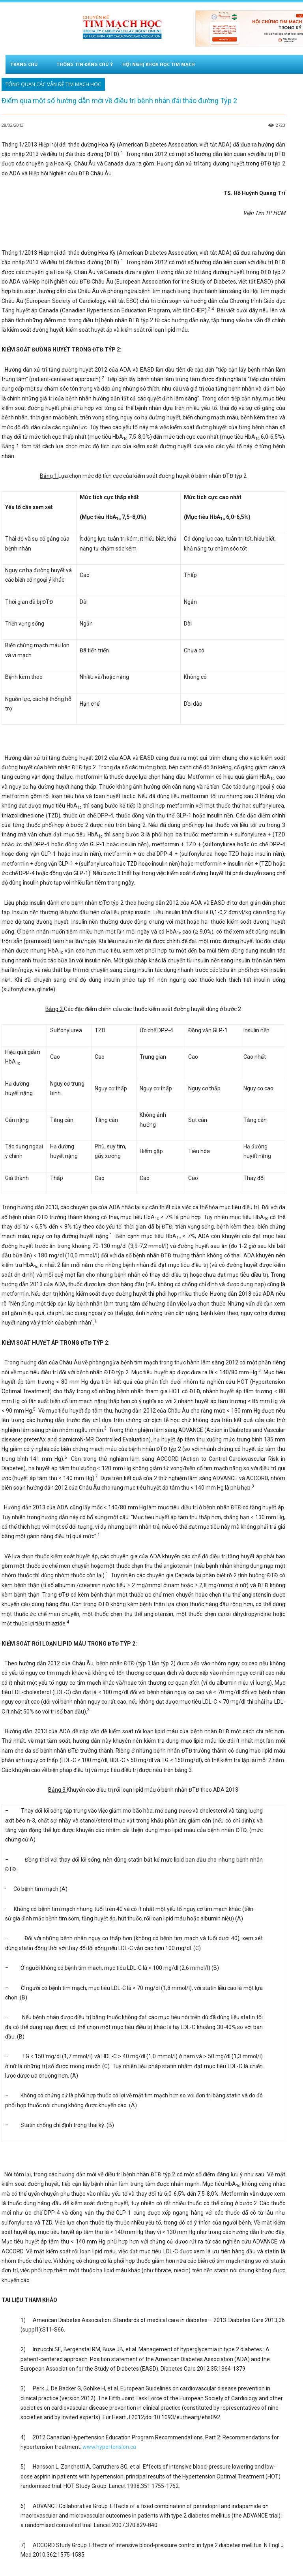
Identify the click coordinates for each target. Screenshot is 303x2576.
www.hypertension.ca (109, 2447)
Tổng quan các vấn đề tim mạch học (53, 84)
